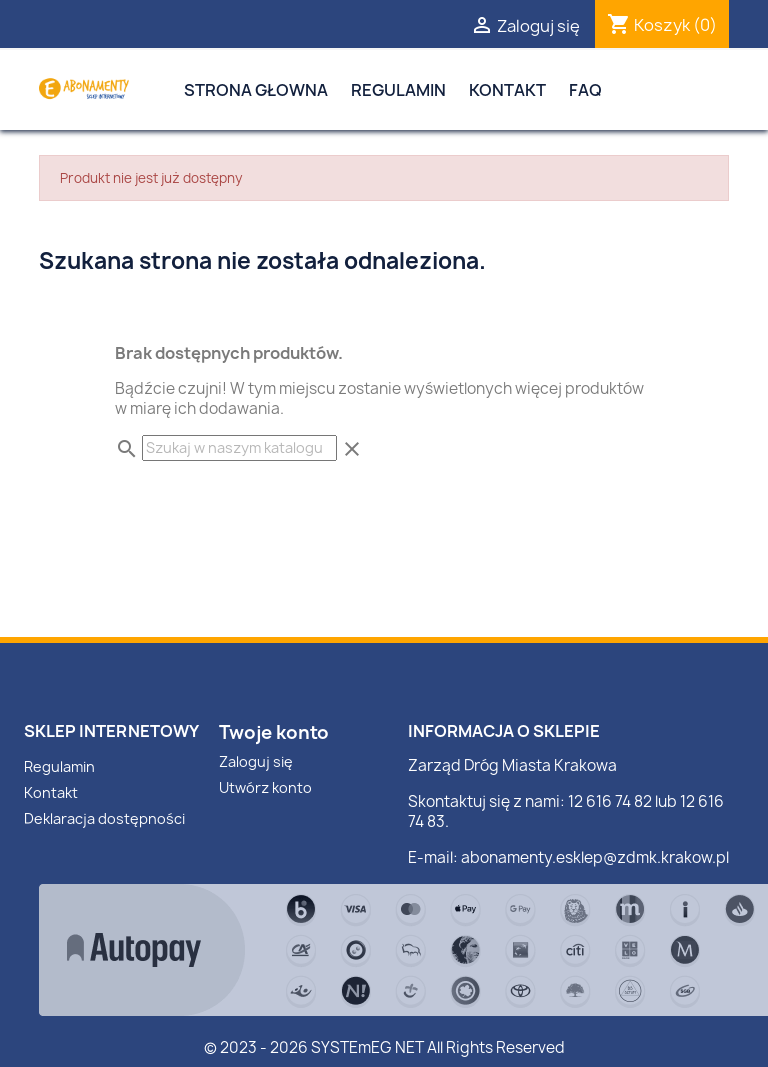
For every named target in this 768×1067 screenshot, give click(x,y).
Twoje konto (274, 732)
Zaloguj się (256, 761)
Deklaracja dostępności (104, 818)
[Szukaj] (239, 448)
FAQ (585, 90)
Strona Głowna (256, 90)
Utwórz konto (265, 787)
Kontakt (507, 90)
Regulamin (398, 90)
